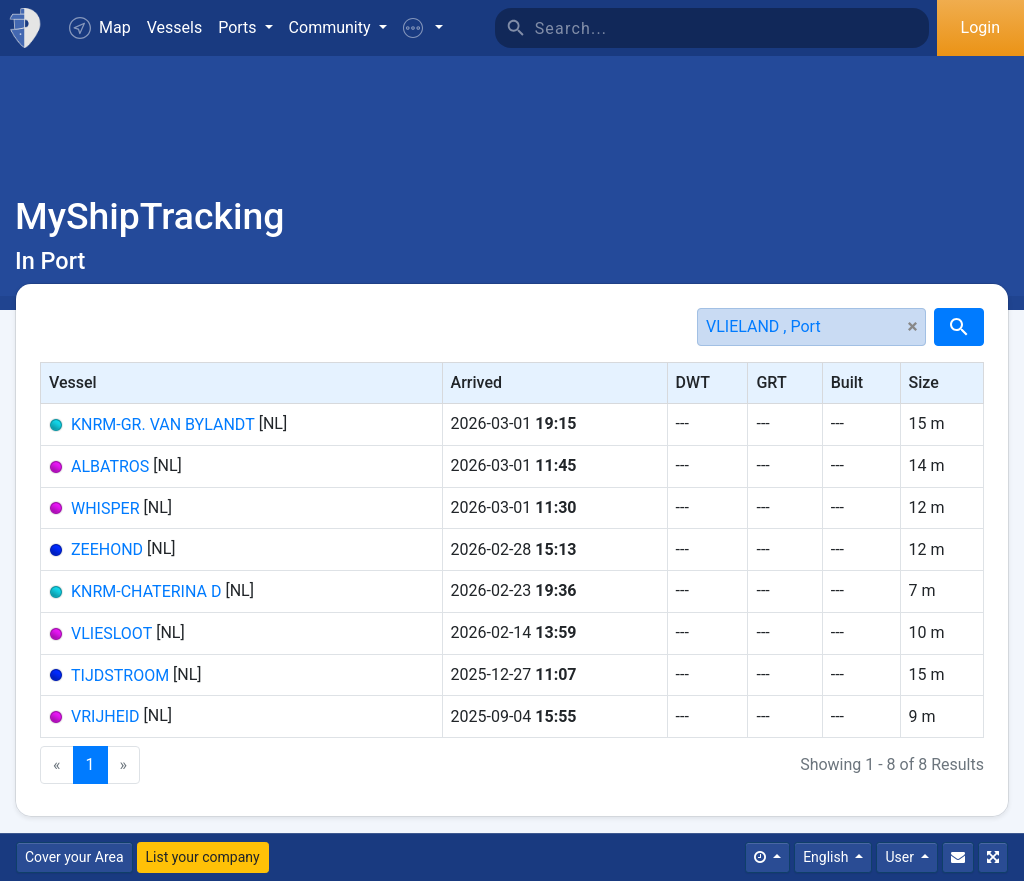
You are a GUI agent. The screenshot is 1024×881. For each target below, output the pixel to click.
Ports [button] (239, 27)
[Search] (732, 28)
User (901, 857)
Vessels (174, 27)
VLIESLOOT (111, 633)
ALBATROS (110, 466)
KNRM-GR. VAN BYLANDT (163, 424)
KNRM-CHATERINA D (146, 591)
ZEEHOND (107, 549)
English (827, 857)
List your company (203, 857)
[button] (423, 28)
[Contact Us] (958, 857)
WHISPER (105, 507)
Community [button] (332, 27)
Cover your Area (74, 857)
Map (100, 28)
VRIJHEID (105, 716)
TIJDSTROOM (120, 674)
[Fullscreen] (993, 857)
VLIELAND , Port (763, 326)
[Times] (767, 857)
